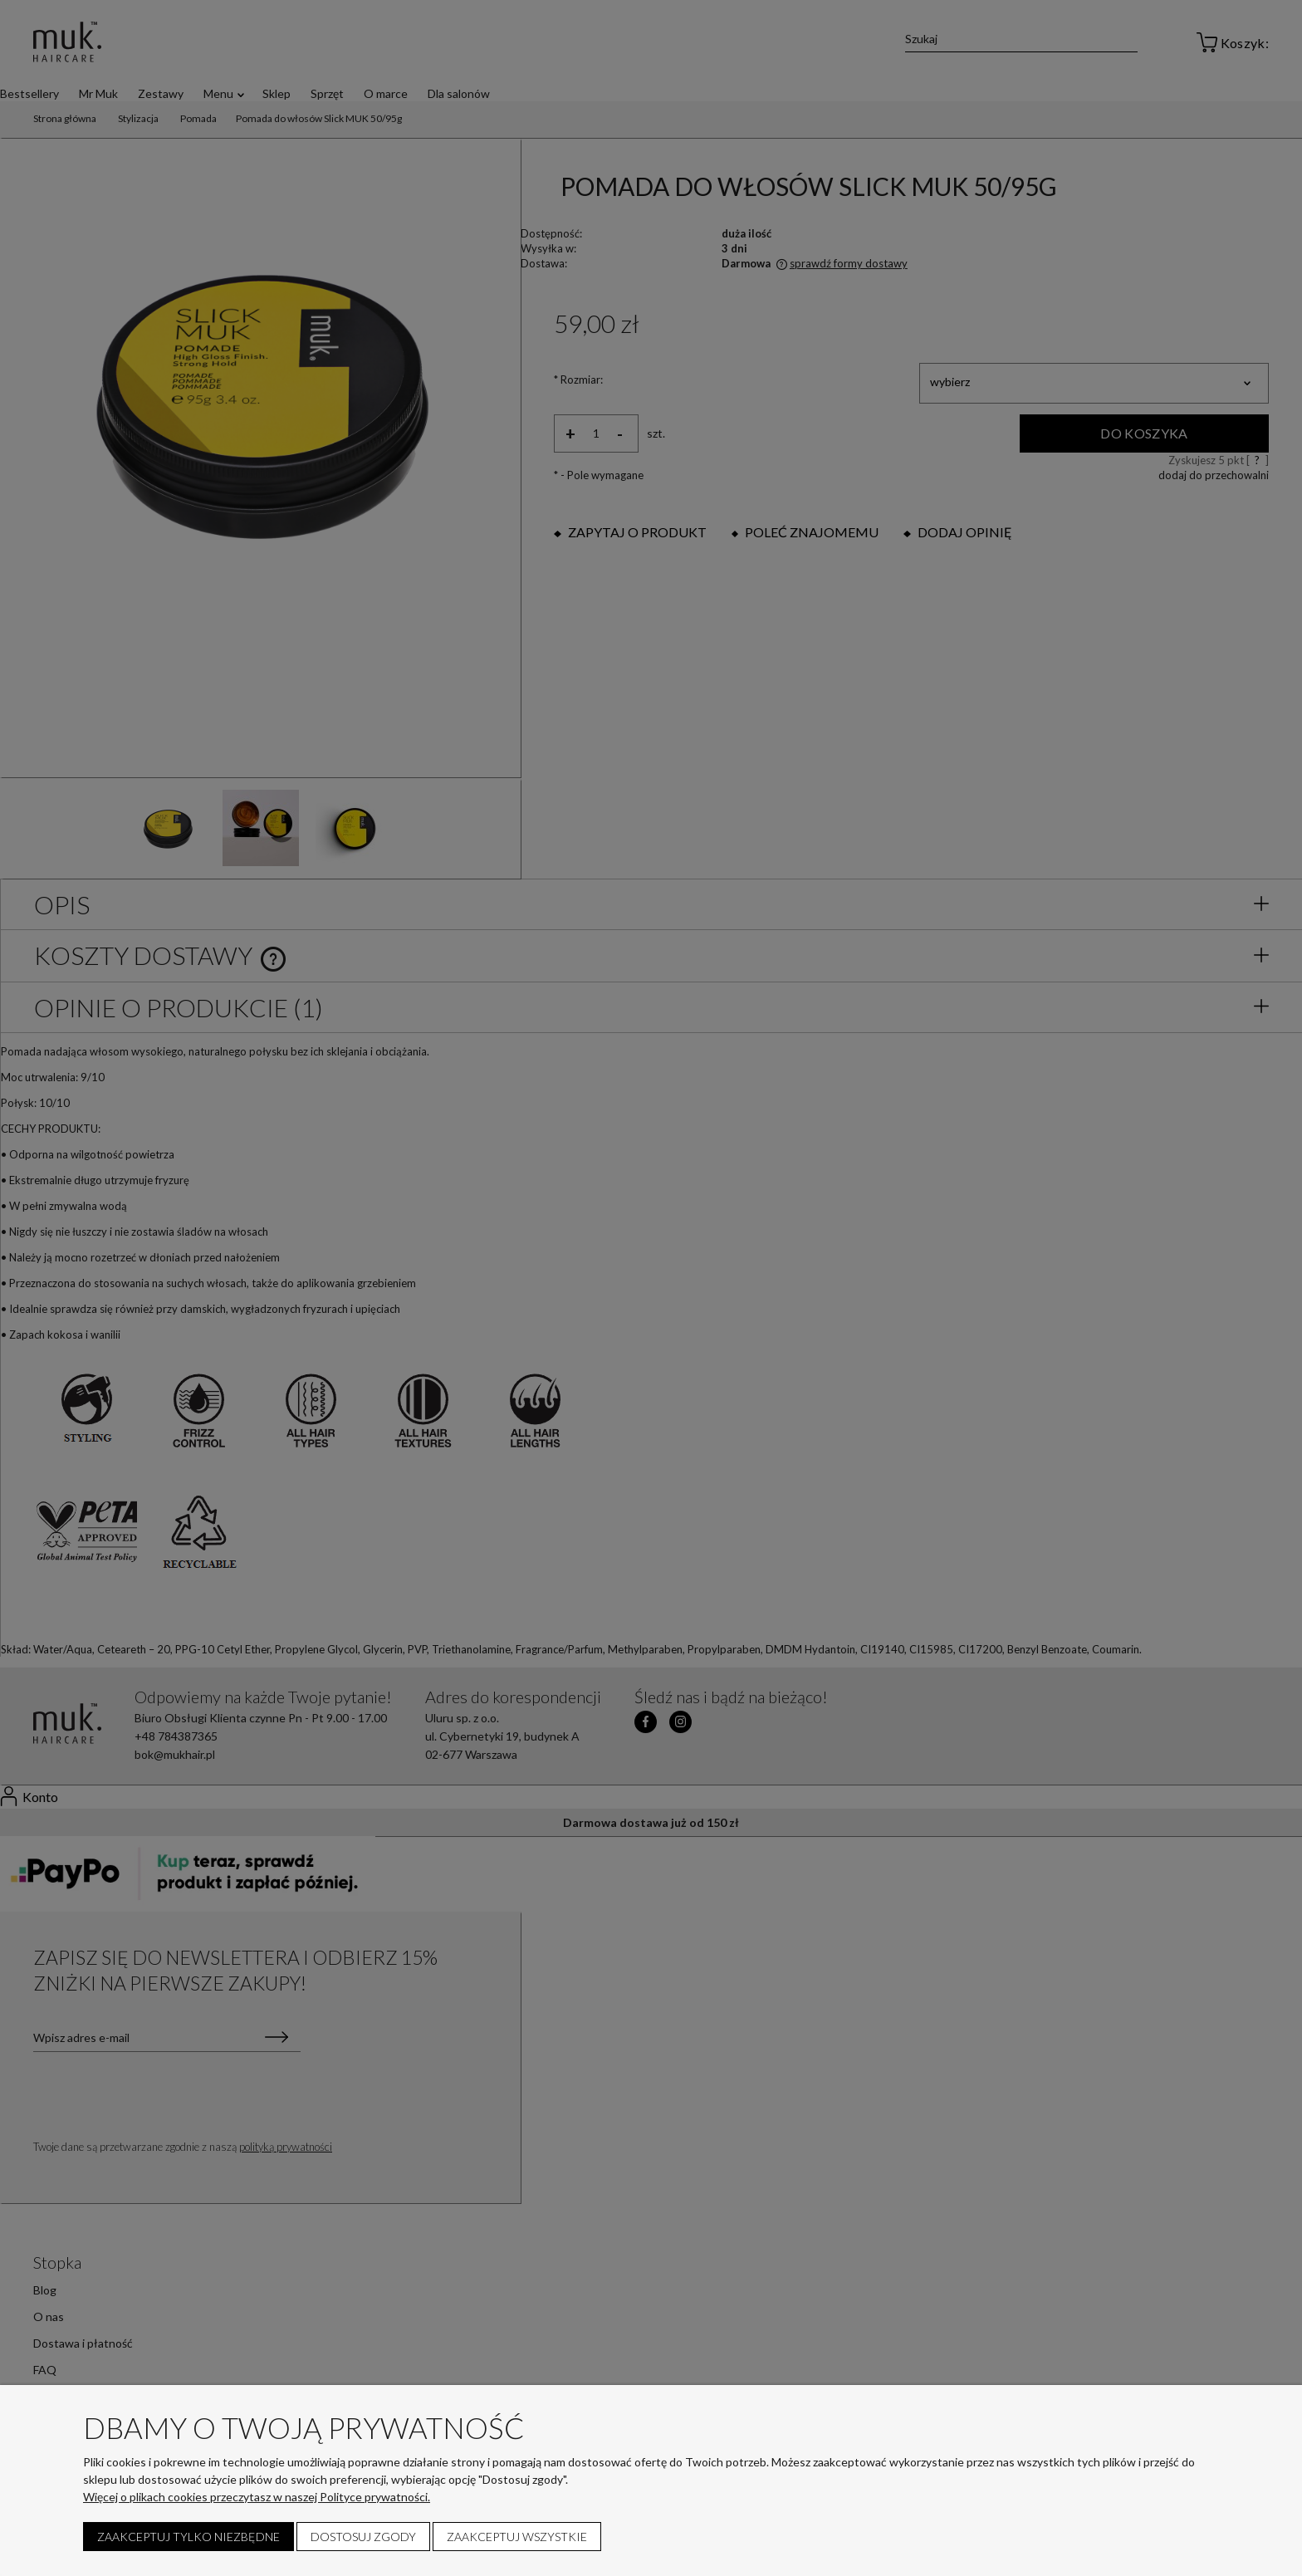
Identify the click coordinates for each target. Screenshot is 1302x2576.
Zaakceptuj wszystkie (517, 2536)
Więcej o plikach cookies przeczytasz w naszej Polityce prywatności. (256, 2497)
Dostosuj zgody (363, 2536)
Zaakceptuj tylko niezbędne (188, 2536)
